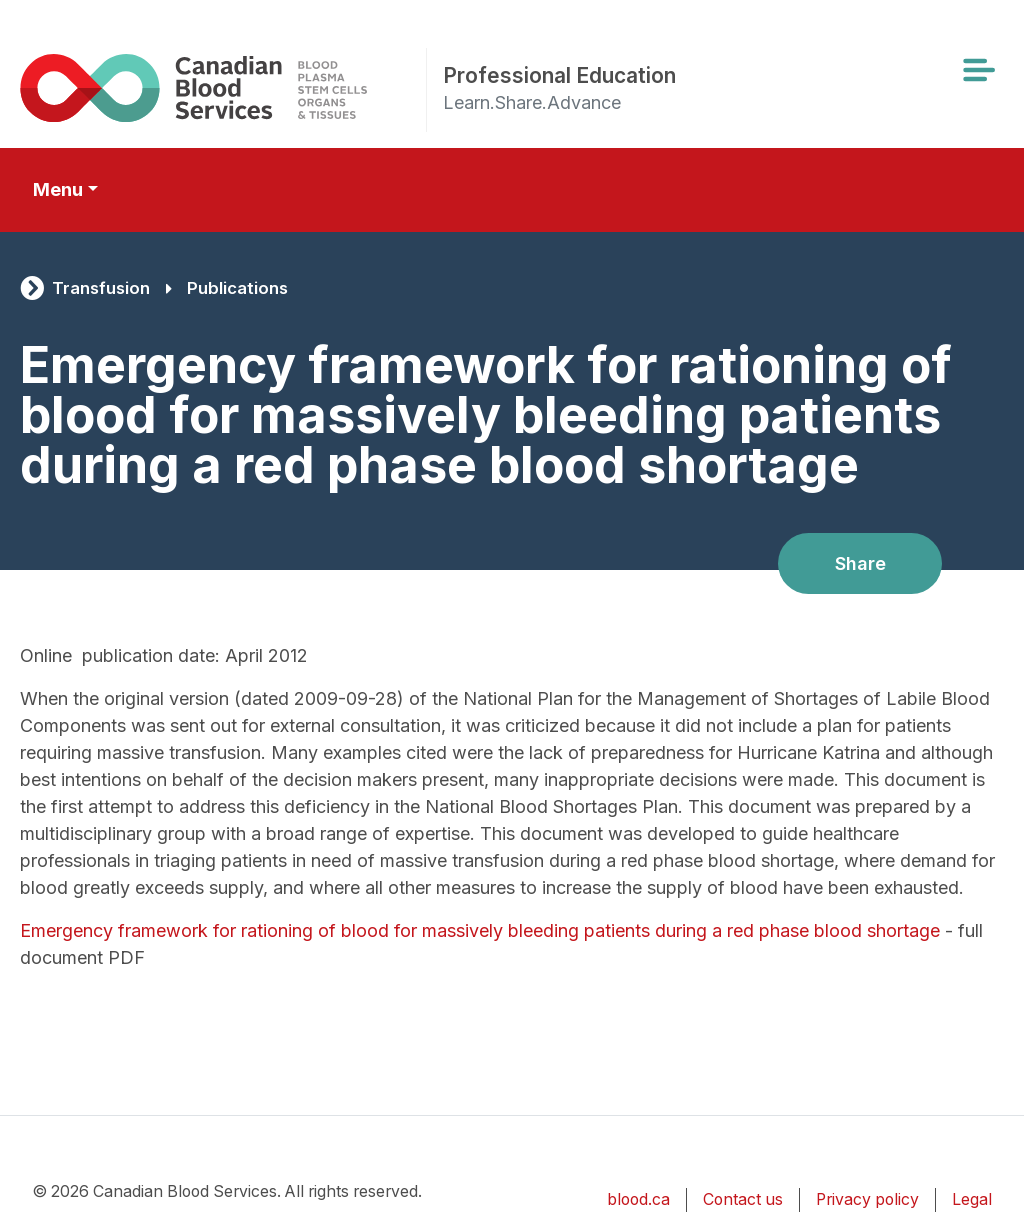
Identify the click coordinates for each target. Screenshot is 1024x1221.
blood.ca (638, 1199)
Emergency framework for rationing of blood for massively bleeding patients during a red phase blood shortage (480, 930)
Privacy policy (867, 1199)
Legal (972, 1199)
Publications (237, 288)
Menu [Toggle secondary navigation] (58, 189)
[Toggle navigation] (978, 70)
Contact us (743, 1199)
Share (860, 563)
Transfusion (101, 288)
